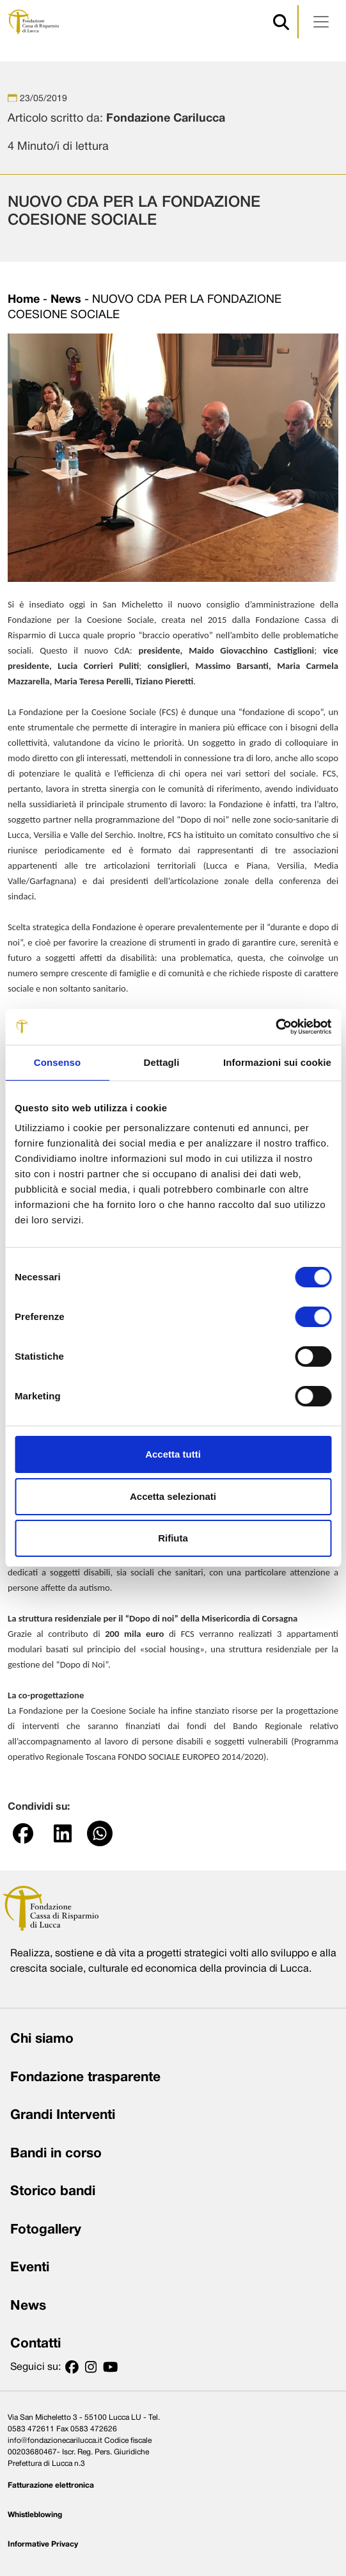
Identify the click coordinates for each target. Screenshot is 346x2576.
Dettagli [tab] (162, 1062)
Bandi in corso (56, 2154)
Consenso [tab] (57, 1062)
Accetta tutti (173, 1454)
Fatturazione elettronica (51, 2485)
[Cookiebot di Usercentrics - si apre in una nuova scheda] (275, 1026)
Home (24, 299)
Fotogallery (45, 2230)
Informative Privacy (43, 2544)
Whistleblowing (35, 2514)
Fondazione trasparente (85, 2078)
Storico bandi (52, 2192)
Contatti (35, 2344)
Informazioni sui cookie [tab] (277, 1062)
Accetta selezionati (173, 1496)
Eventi (29, 2268)
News (66, 299)
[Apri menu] (321, 21)
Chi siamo (42, 2039)
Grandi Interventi (62, 2115)
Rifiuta (173, 1538)
